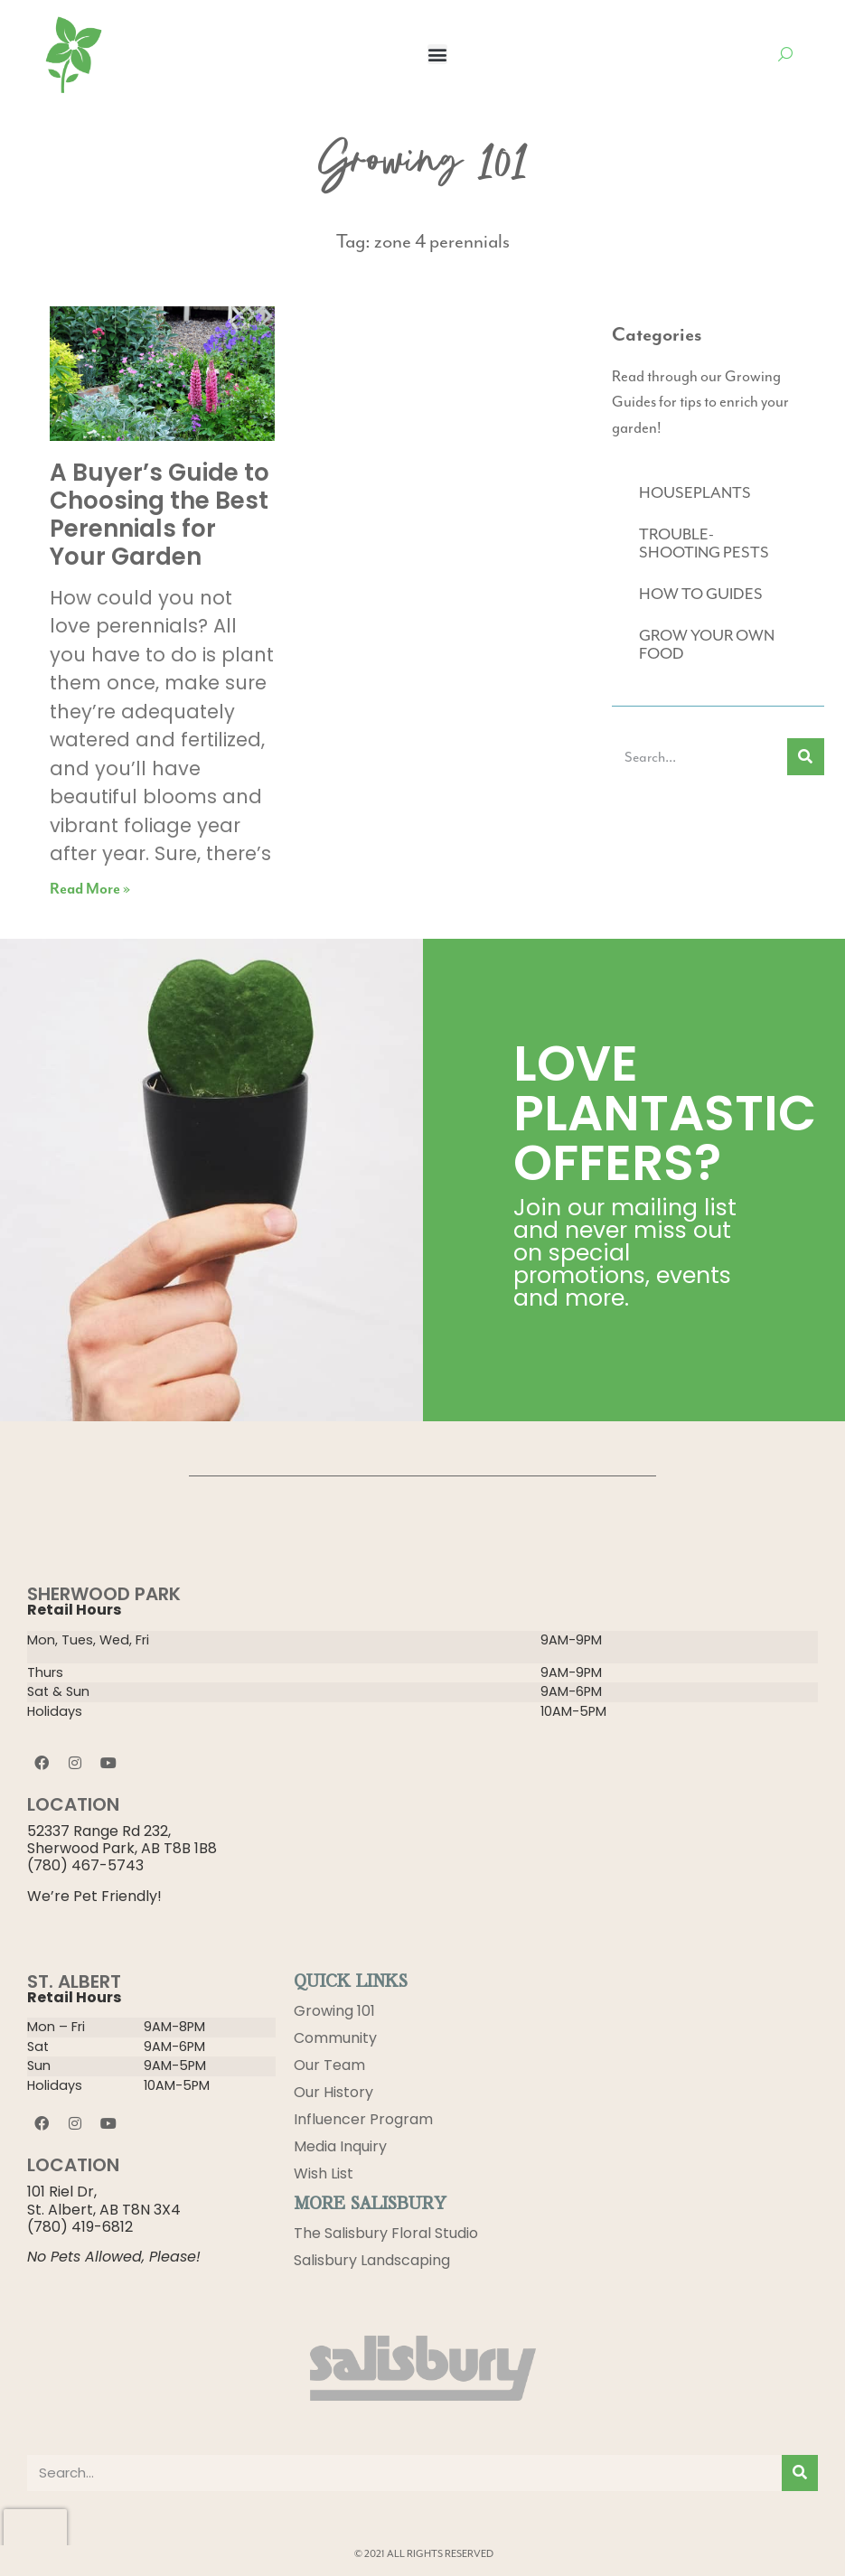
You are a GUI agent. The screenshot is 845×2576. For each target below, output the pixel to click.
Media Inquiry (340, 2146)
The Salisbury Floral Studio (386, 2233)
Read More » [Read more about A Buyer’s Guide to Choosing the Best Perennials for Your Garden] (90, 889)
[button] (437, 54)
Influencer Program (363, 2119)
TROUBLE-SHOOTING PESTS (704, 543)
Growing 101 (334, 2010)
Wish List (323, 2173)
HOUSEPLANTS (695, 492)
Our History (333, 2092)
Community (335, 2038)
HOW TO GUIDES (701, 594)
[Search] (805, 756)
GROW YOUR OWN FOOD (707, 644)
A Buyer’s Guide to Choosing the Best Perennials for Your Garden (159, 515)
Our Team (329, 2065)
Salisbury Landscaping (372, 2260)
